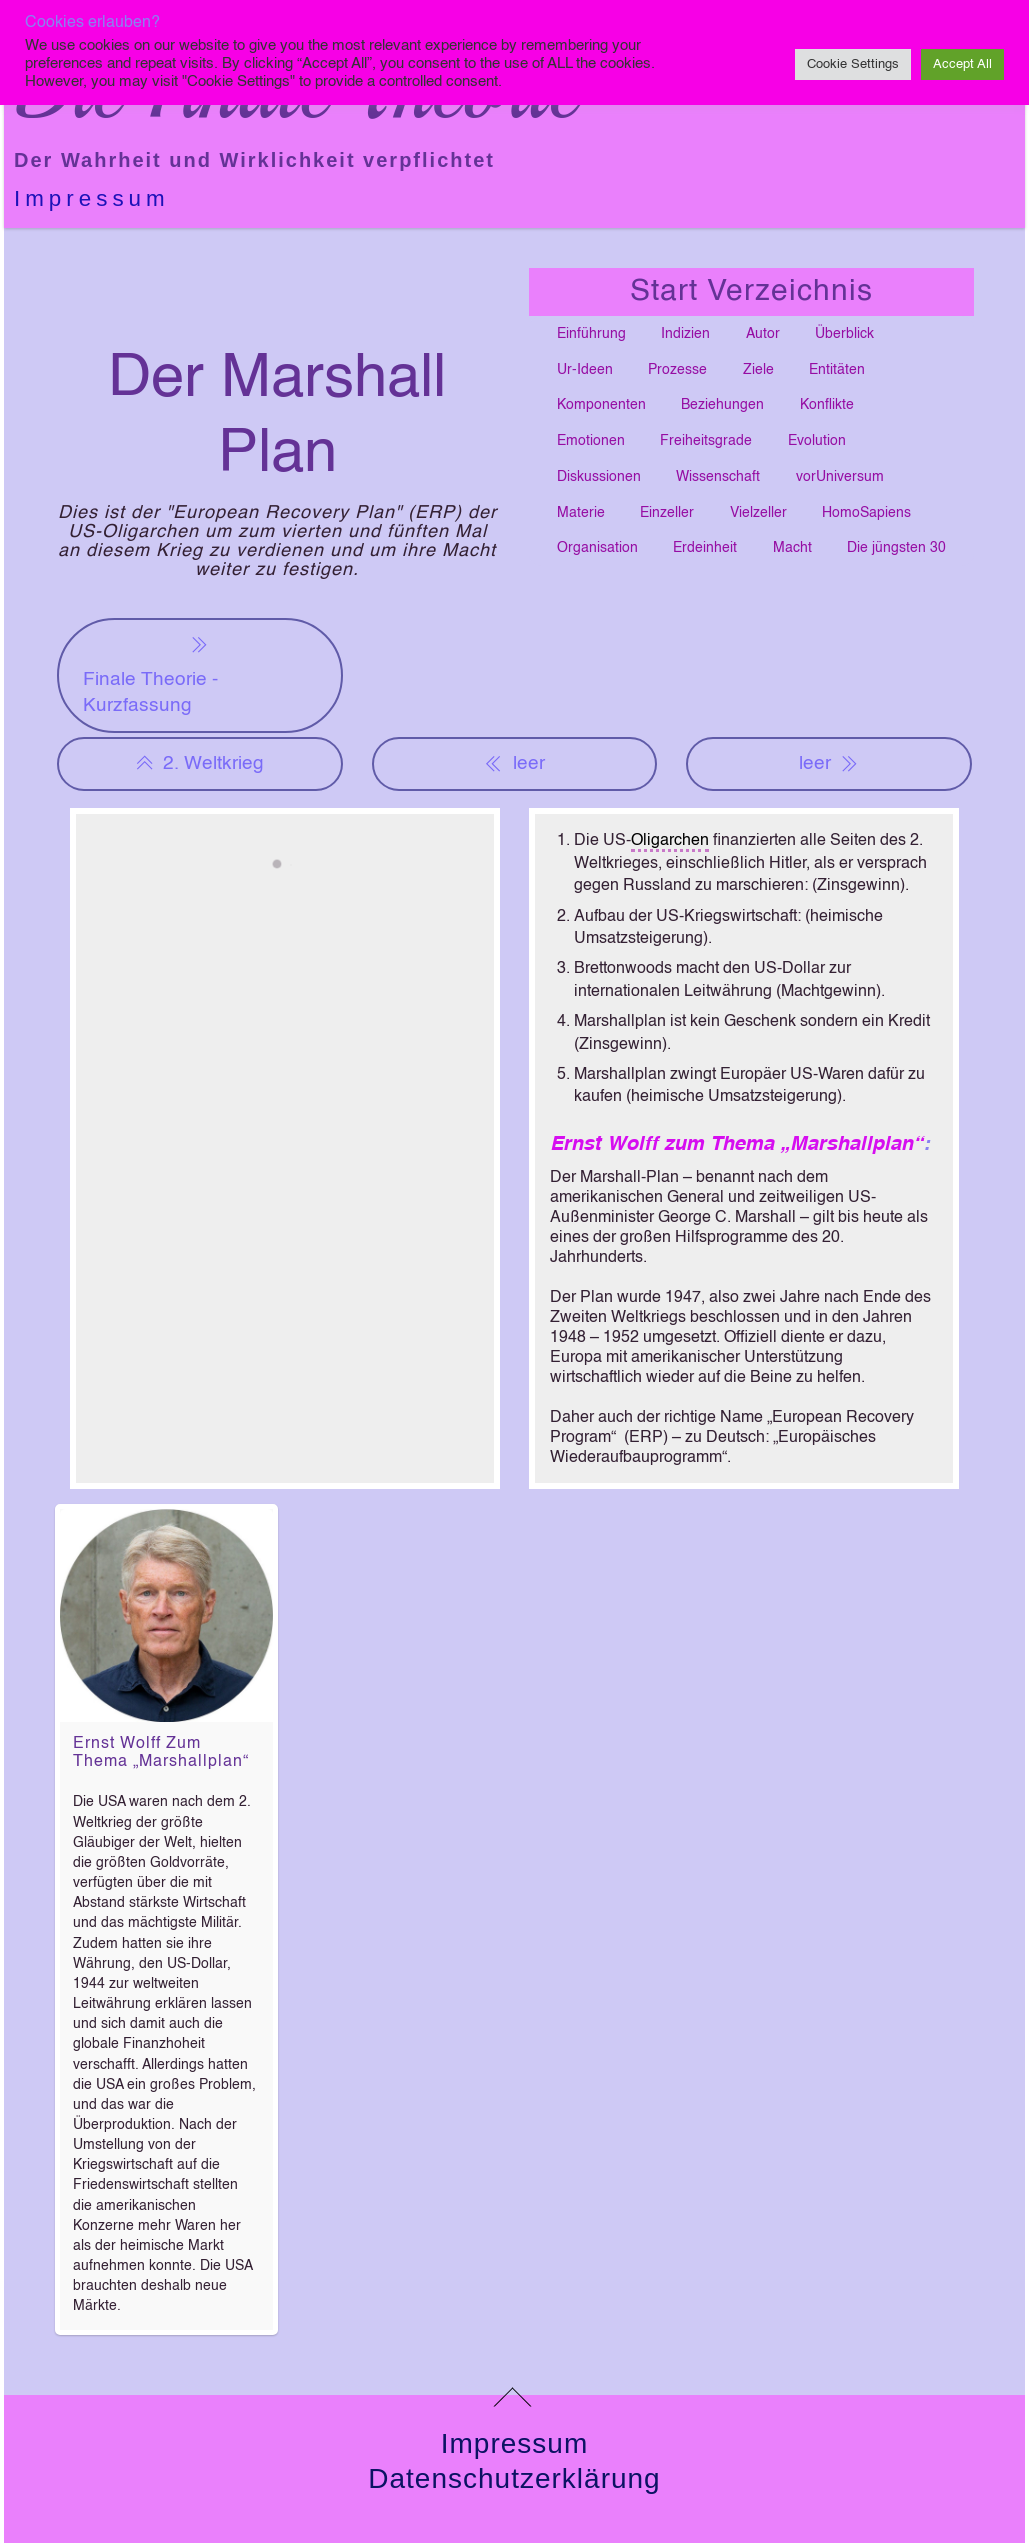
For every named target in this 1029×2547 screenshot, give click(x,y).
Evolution (817, 441)
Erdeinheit (705, 548)
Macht (792, 548)
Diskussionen (599, 477)
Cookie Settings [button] (853, 64)
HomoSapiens (866, 513)
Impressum (92, 198)
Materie (581, 513)
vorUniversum (840, 477)
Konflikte (827, 405)
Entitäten (837, 370)
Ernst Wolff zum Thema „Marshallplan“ (736, 1145)
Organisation (597, 548)
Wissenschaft (718, 477)
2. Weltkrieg (199, 764)
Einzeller (667, 513)
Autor (763, 334)
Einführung (591, 334)
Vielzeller (758, 513)
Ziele (758, 370)
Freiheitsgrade (706, 441)
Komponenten (601, 405)
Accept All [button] (962, 64)
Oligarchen (670, 841)
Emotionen (591, 441)
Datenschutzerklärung (514, 2478)
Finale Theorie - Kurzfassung (150, 673)
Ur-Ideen (585, 370)
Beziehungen (722, 405)
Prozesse (677, 370)
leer (514, 764)
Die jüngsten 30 (896, 548)
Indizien (685, 334)
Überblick (844, 334)
